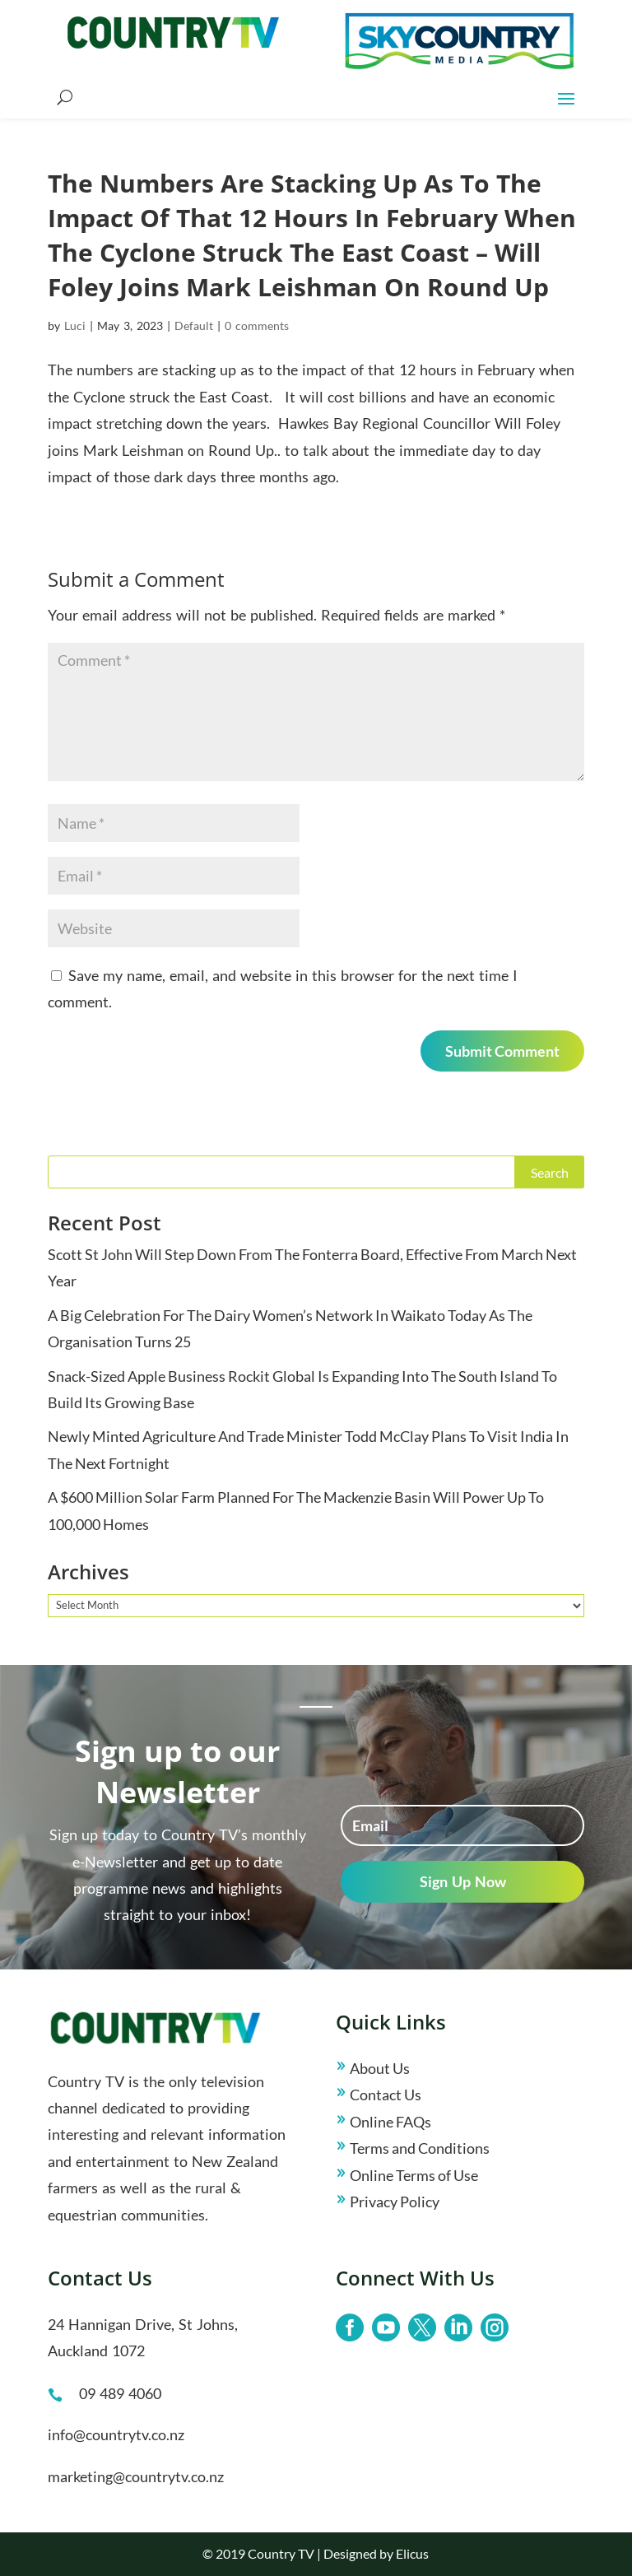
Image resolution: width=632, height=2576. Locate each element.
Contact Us (385, 2094)
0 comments (257, 325)
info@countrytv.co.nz (116, 2434)
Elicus (412, 2553)
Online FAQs (390, 2122)
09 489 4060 (120, 2393)
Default (193, 325)
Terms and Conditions (420, 2148)
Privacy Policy (394, 2201)
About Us (380, 2068)
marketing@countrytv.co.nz (136, 2476)
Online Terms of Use (414, 2175)
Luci (75, 325)
